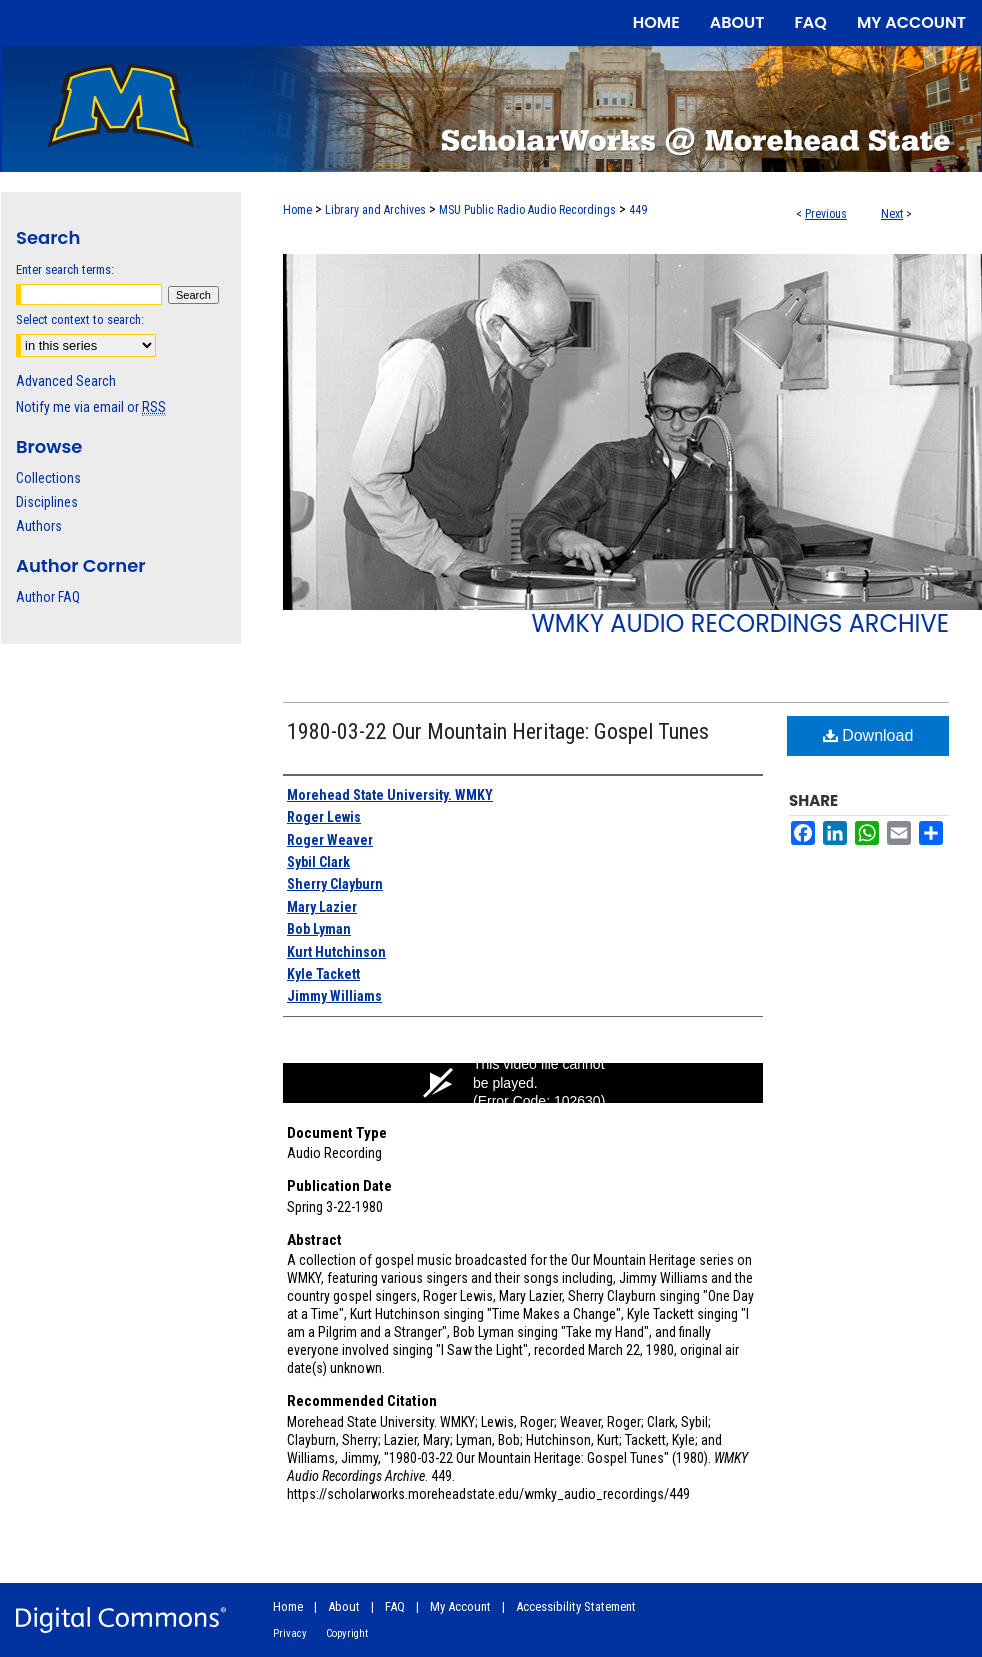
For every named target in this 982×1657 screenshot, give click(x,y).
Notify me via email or (91, 407)
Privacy (290, 1633)
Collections (48, 478)
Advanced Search (66, 381)
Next (892, 214)
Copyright (347, 1633)
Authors (39, 526)
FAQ (395, 1606)
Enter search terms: (65, 269)
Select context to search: (80, 319)
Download (868, 735)
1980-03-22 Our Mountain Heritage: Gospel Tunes (498, 731)
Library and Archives (375, 210)
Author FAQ (48, 597)
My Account (460, 1606)
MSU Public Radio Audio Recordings (527, 210)
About (344, 1606)
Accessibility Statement (576, 1606)
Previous (826, 214)
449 (638, 210)
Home (297, 210)
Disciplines (47, 502)
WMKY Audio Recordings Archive (740, 623)
